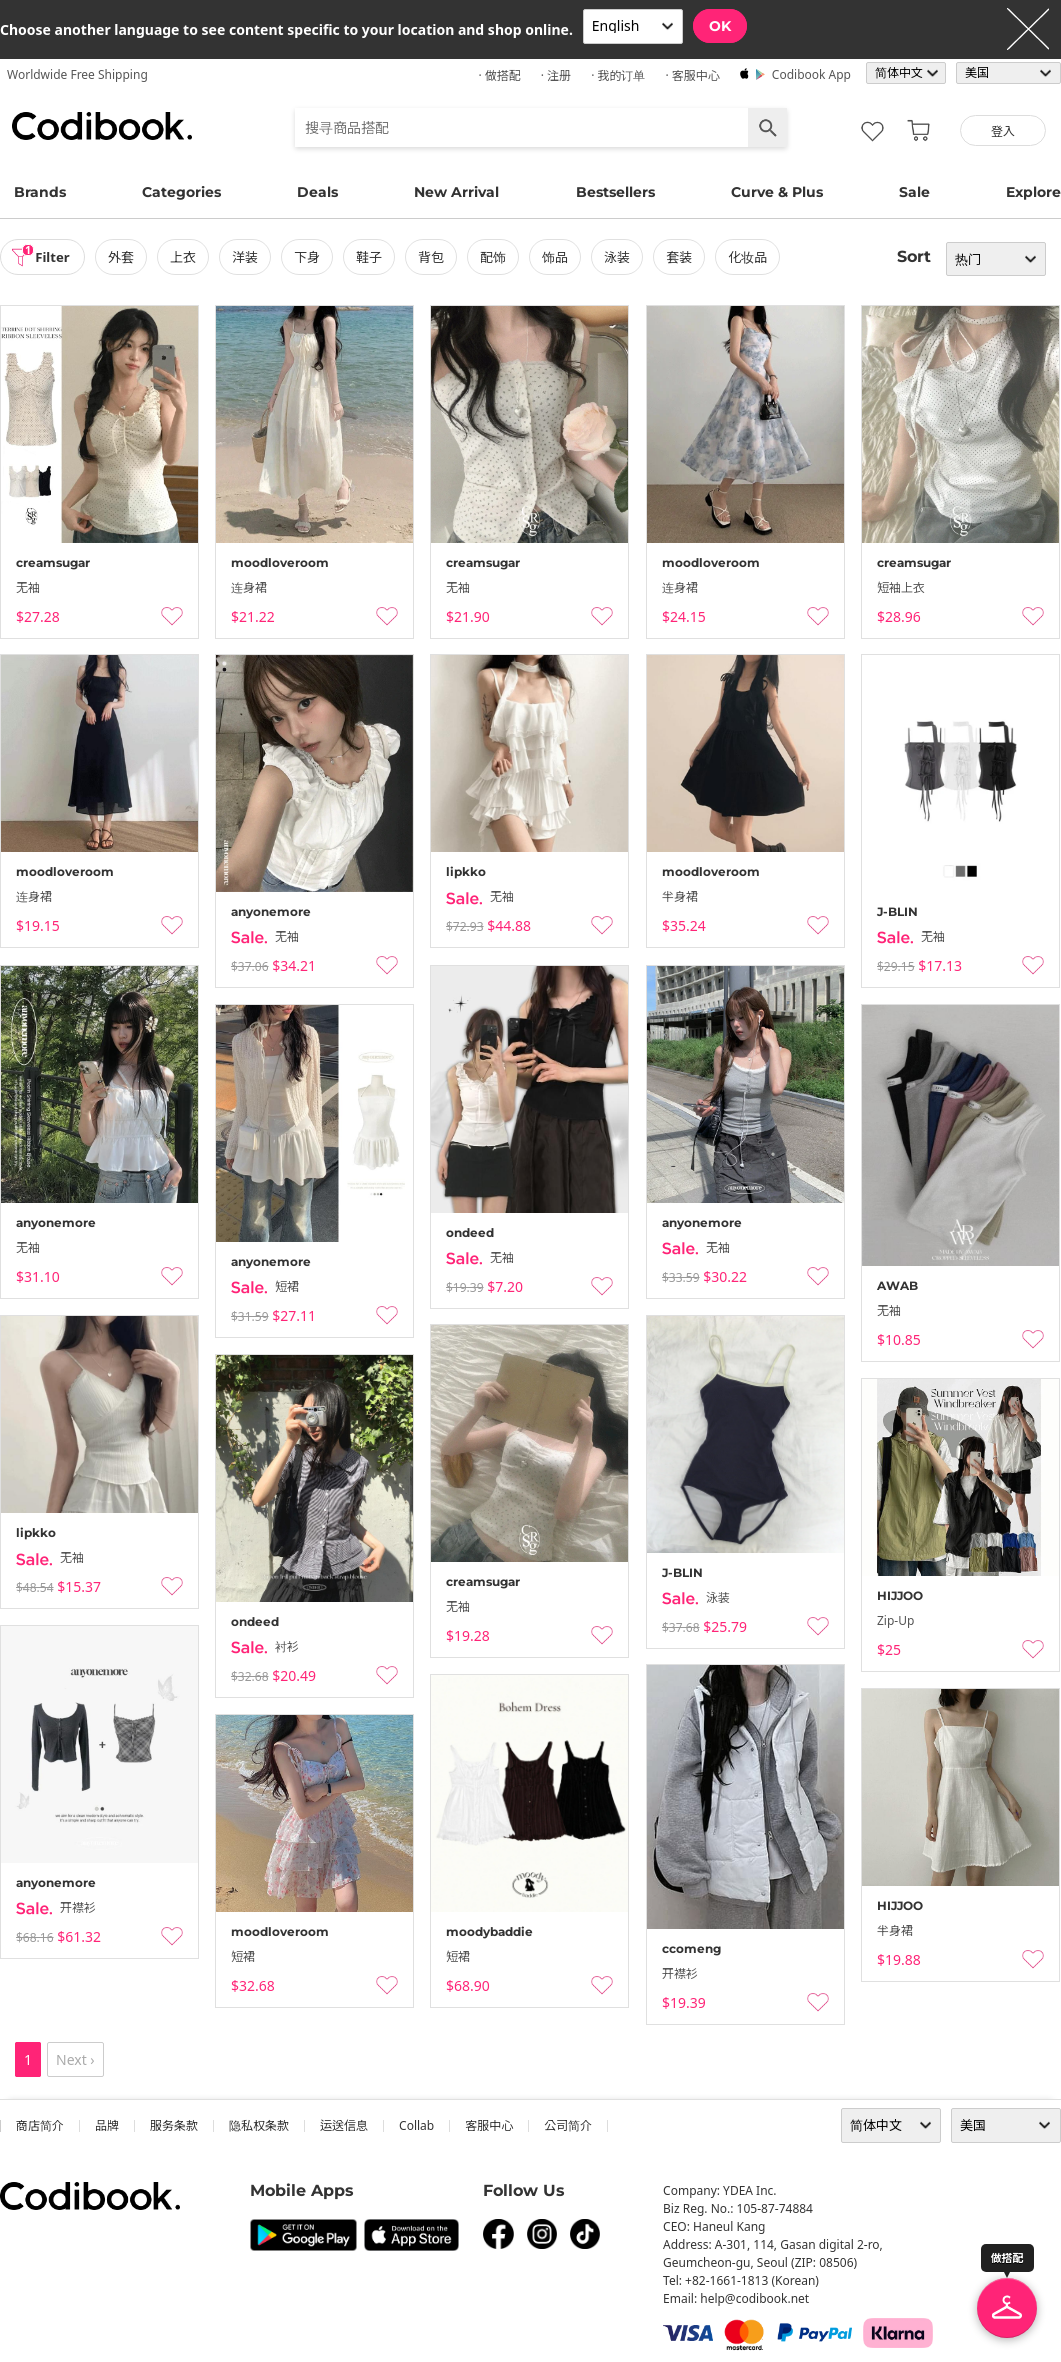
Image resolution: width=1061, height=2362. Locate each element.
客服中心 (489, 2125)
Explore (1033, 192)
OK (720, 26)
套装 (685, 257)
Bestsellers (615, 192)
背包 (437, 257)
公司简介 (568, 2125)
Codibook (102, 126)
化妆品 (753, 257)
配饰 (499, 257)
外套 (127, 257)
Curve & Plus (777, 192)
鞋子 (375, 257)
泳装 (623, 257)
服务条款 (174, 2125)
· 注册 (556, 75)
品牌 (107, 2125)
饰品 (561, 257)
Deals (317, 192)
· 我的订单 (618, 75)
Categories (181, 192)
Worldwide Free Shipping (77, 74)
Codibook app (811, 74)
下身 (313, 257)
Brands (40, 192)
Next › (75, 2059)
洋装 (251, 257)
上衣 (189, 257)
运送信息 (344, 2125)
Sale (914, 192)
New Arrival (456, 192)
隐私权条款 (259, 2125)
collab (416, 2125)
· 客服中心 (692, 75)
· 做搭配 (499, 75)
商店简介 (40, 2125)
